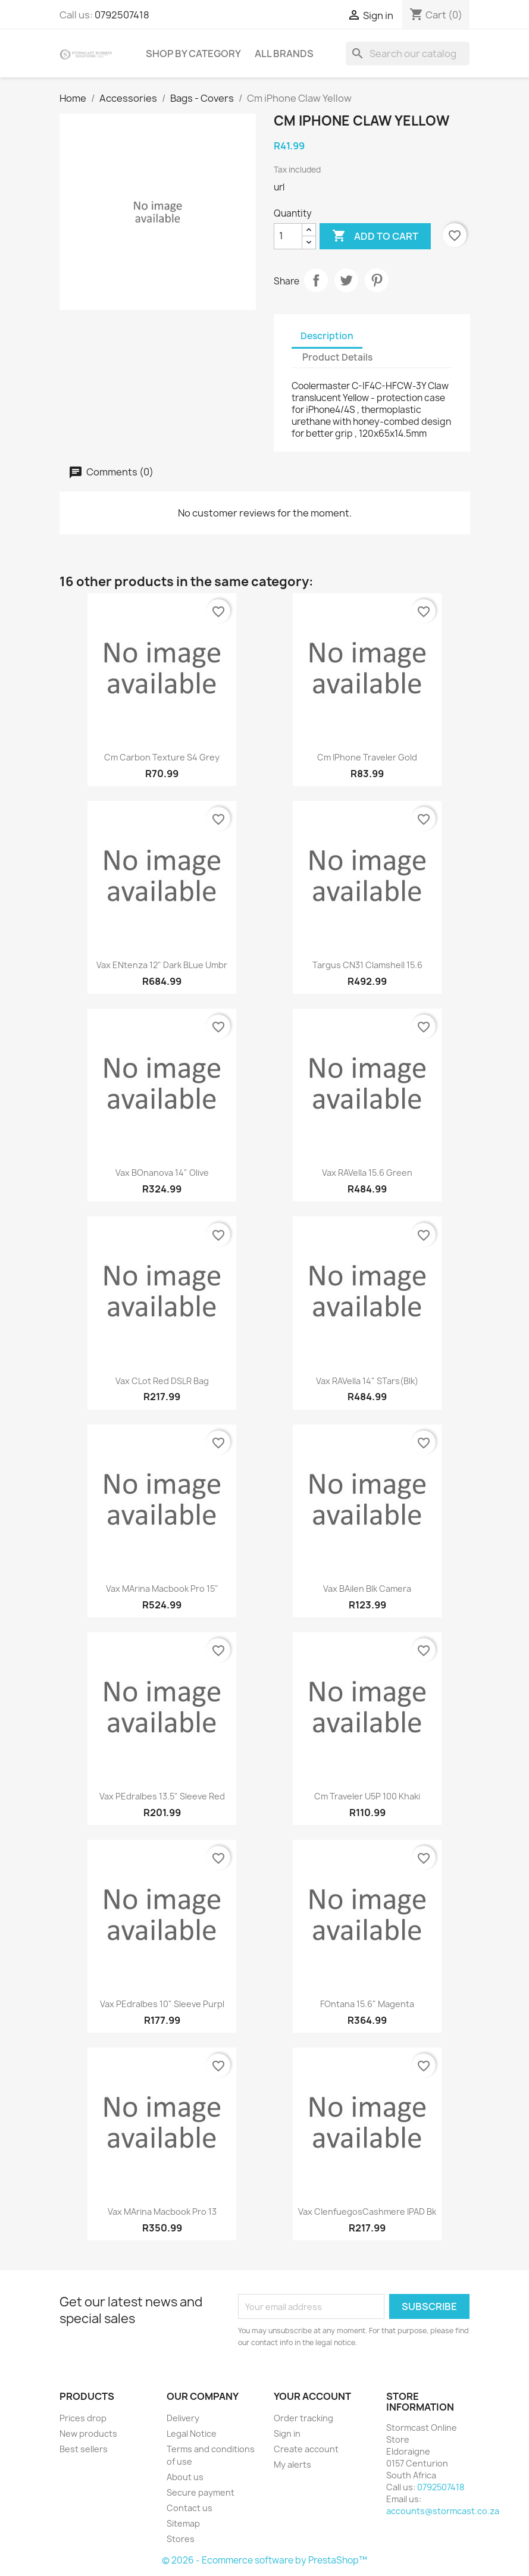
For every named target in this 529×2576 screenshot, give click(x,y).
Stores (181, 2538)
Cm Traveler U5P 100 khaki (367, 1796)
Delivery (183, 2418)
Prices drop (83, 2418)
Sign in (287, 2433)
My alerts (292, 2464)
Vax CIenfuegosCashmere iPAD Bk (367, 2211)
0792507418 (122, 14)
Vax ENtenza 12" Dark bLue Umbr (161, 965)
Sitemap (183, 2523)
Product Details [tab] (337, 357)
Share (316, 280)
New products (88, 2433)
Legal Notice (192, 2433)
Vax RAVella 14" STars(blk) (367, 1380)
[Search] (407, 53)
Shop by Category (193, 53)
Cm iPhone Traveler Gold (367, 757)
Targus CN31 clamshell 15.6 (367, 965)
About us (185, 2477)
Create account (306, 2449)
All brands (284, 53)
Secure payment (200, 2492)
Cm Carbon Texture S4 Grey (162, 757)
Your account (312, 2396)
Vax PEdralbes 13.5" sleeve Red (162, 1796)
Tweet (346, 280)
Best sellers (84, 2449)
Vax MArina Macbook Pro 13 (162, 2211)
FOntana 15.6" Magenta (367, 2004)
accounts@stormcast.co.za (442, 2510)
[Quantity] (288, 236)
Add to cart (375, 236)
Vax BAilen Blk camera (367, 1588)
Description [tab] (327, 336)
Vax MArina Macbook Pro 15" (162, 1588)
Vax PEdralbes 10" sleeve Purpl (162, 2004)
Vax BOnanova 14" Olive (162, 1172)
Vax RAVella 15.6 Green (367, 1172)
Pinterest (377, 280)
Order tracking (303, 2418)
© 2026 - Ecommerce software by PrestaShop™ (264, 2560)
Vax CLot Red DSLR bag (162, 1380)
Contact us (189, 2508)
